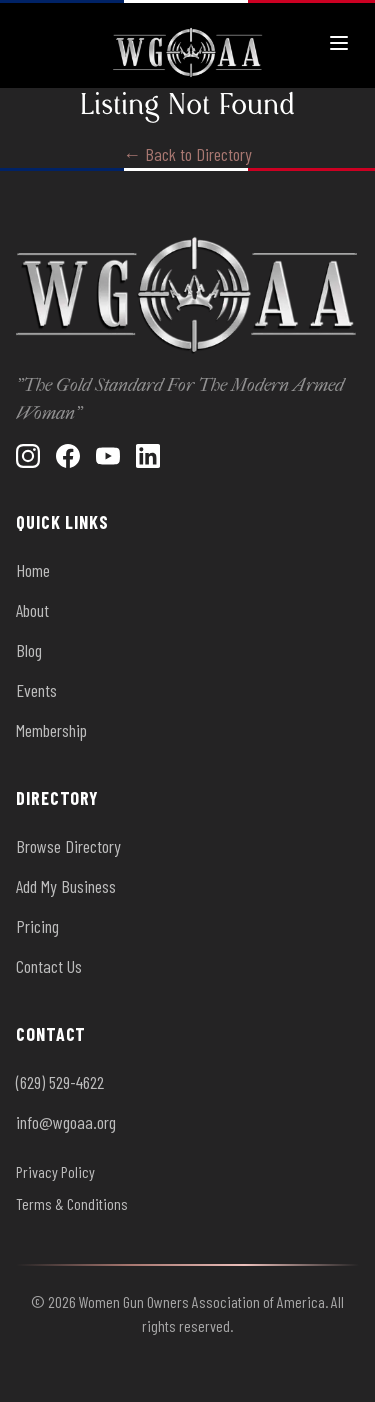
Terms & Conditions (72, 1203)
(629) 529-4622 (60, 1082)
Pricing (37, 926)
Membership (51, 730)
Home (33, 570)
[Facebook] (68, 456)
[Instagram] (28, 456)
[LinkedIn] (148, 456)
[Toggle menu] (339, 43)
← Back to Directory (187, 154)
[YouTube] (108, 456)
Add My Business (66, 886)
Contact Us (49, 966)
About (32, 610)
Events (36, 690)
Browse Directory (68, 846)
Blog (29, 650)
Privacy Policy (55, 1171)
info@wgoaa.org (66, 1122)
